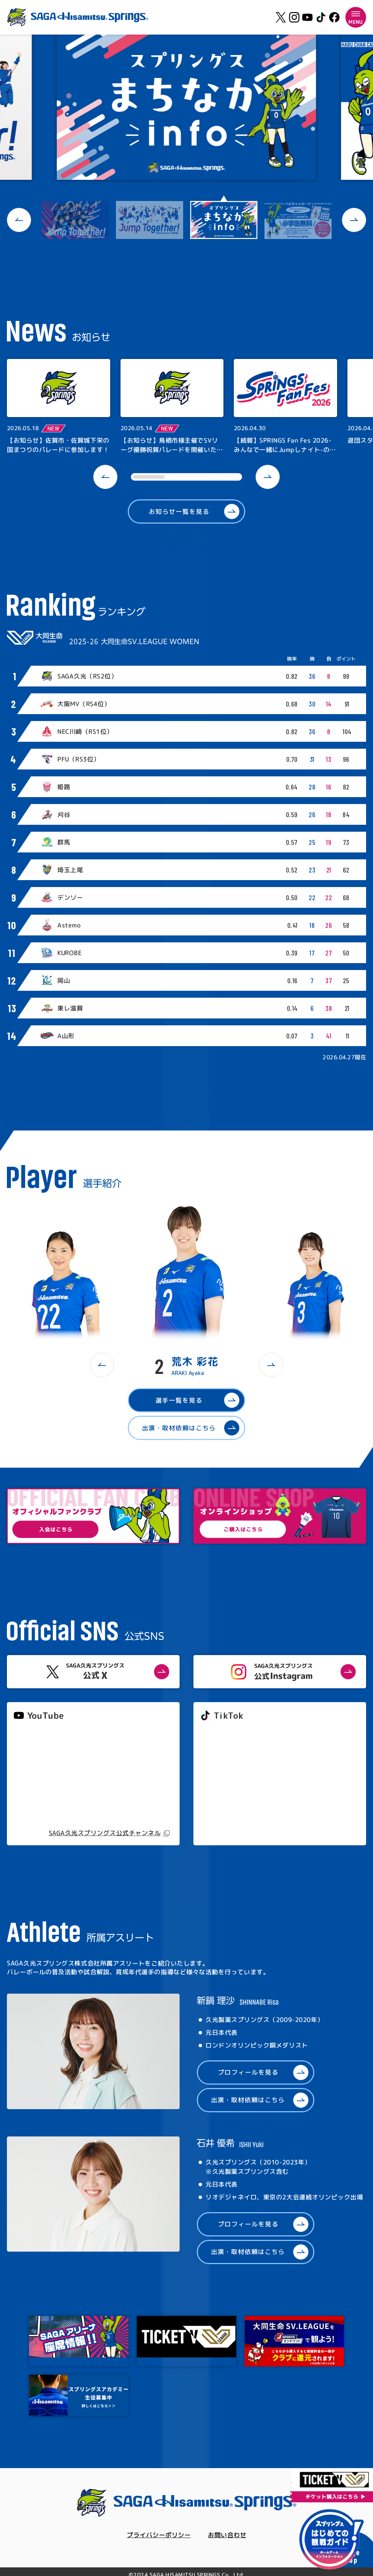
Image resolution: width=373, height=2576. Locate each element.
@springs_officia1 (226, 1784)
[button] (19, 220)
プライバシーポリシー (159, 2535)
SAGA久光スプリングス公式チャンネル (105, 1833)
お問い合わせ (227, 2535)
